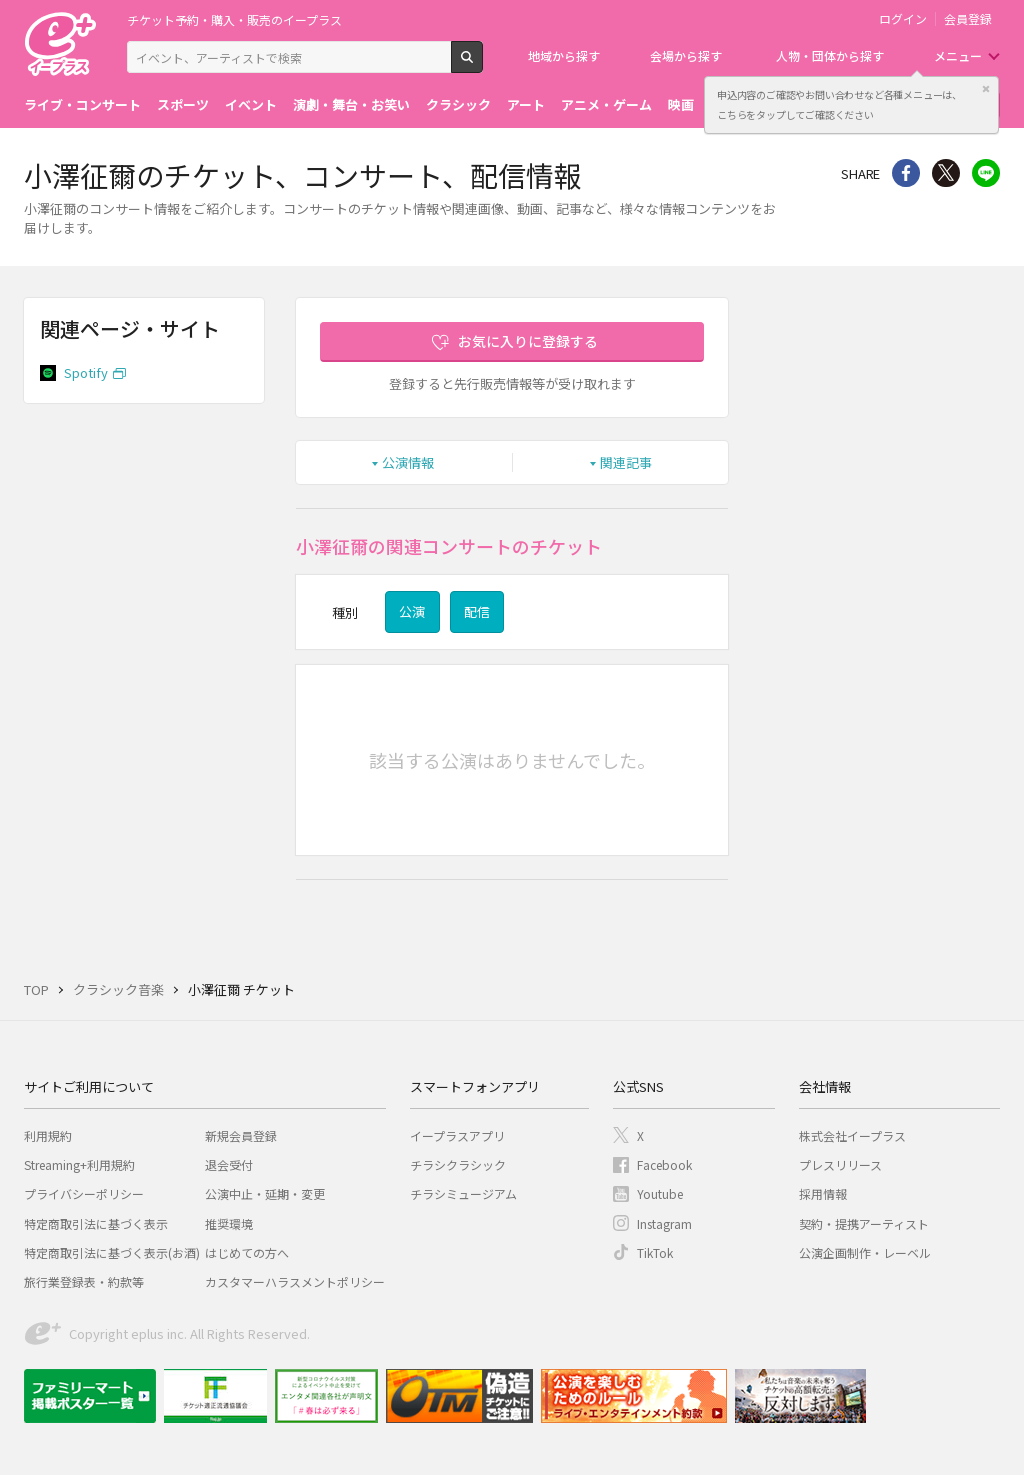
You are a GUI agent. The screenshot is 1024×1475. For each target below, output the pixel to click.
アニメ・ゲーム (606, 104)
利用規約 (48, 1135)
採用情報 (823, 1193)
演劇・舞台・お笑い (351, 104)
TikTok (655, 1252)
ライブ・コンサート (82, 104)
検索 (482, 65)
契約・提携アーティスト (864, 1223)
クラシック (458, 104)
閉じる (986, 89)
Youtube (660, 1193)
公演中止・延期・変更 (265, 1193)
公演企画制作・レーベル (865, 1252)
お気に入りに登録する (528, 341)
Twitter (946, 173)
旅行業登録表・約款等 (84, 1281)
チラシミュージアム (463, 1193)
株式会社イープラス (852, 1135)
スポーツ (183, 104)
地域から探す (564, 55)
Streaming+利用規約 (79, 1164)
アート (526, 104)
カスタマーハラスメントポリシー (295, 1281)
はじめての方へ (247, 1252)
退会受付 (229, 1164)
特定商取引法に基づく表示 (96, 1223)
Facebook (664, 1164)
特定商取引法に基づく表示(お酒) (112, 1252)
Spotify (86, 372)
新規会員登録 (241, 1135)
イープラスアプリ (457, 1135)
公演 (412, 611)
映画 (681, 104)
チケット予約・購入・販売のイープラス (234, 19)
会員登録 (968, 19)
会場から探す (686, 55)
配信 (477, 611)
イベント (251, 104)
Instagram (664, 1223)
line (986, 173)
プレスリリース (840, 1164)
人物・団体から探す (830, 55)
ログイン (903, 19)
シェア (906, 173)
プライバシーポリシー (84, 1193)
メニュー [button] (958, 55)
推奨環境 (229, 1223)
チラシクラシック (458, 1164)
